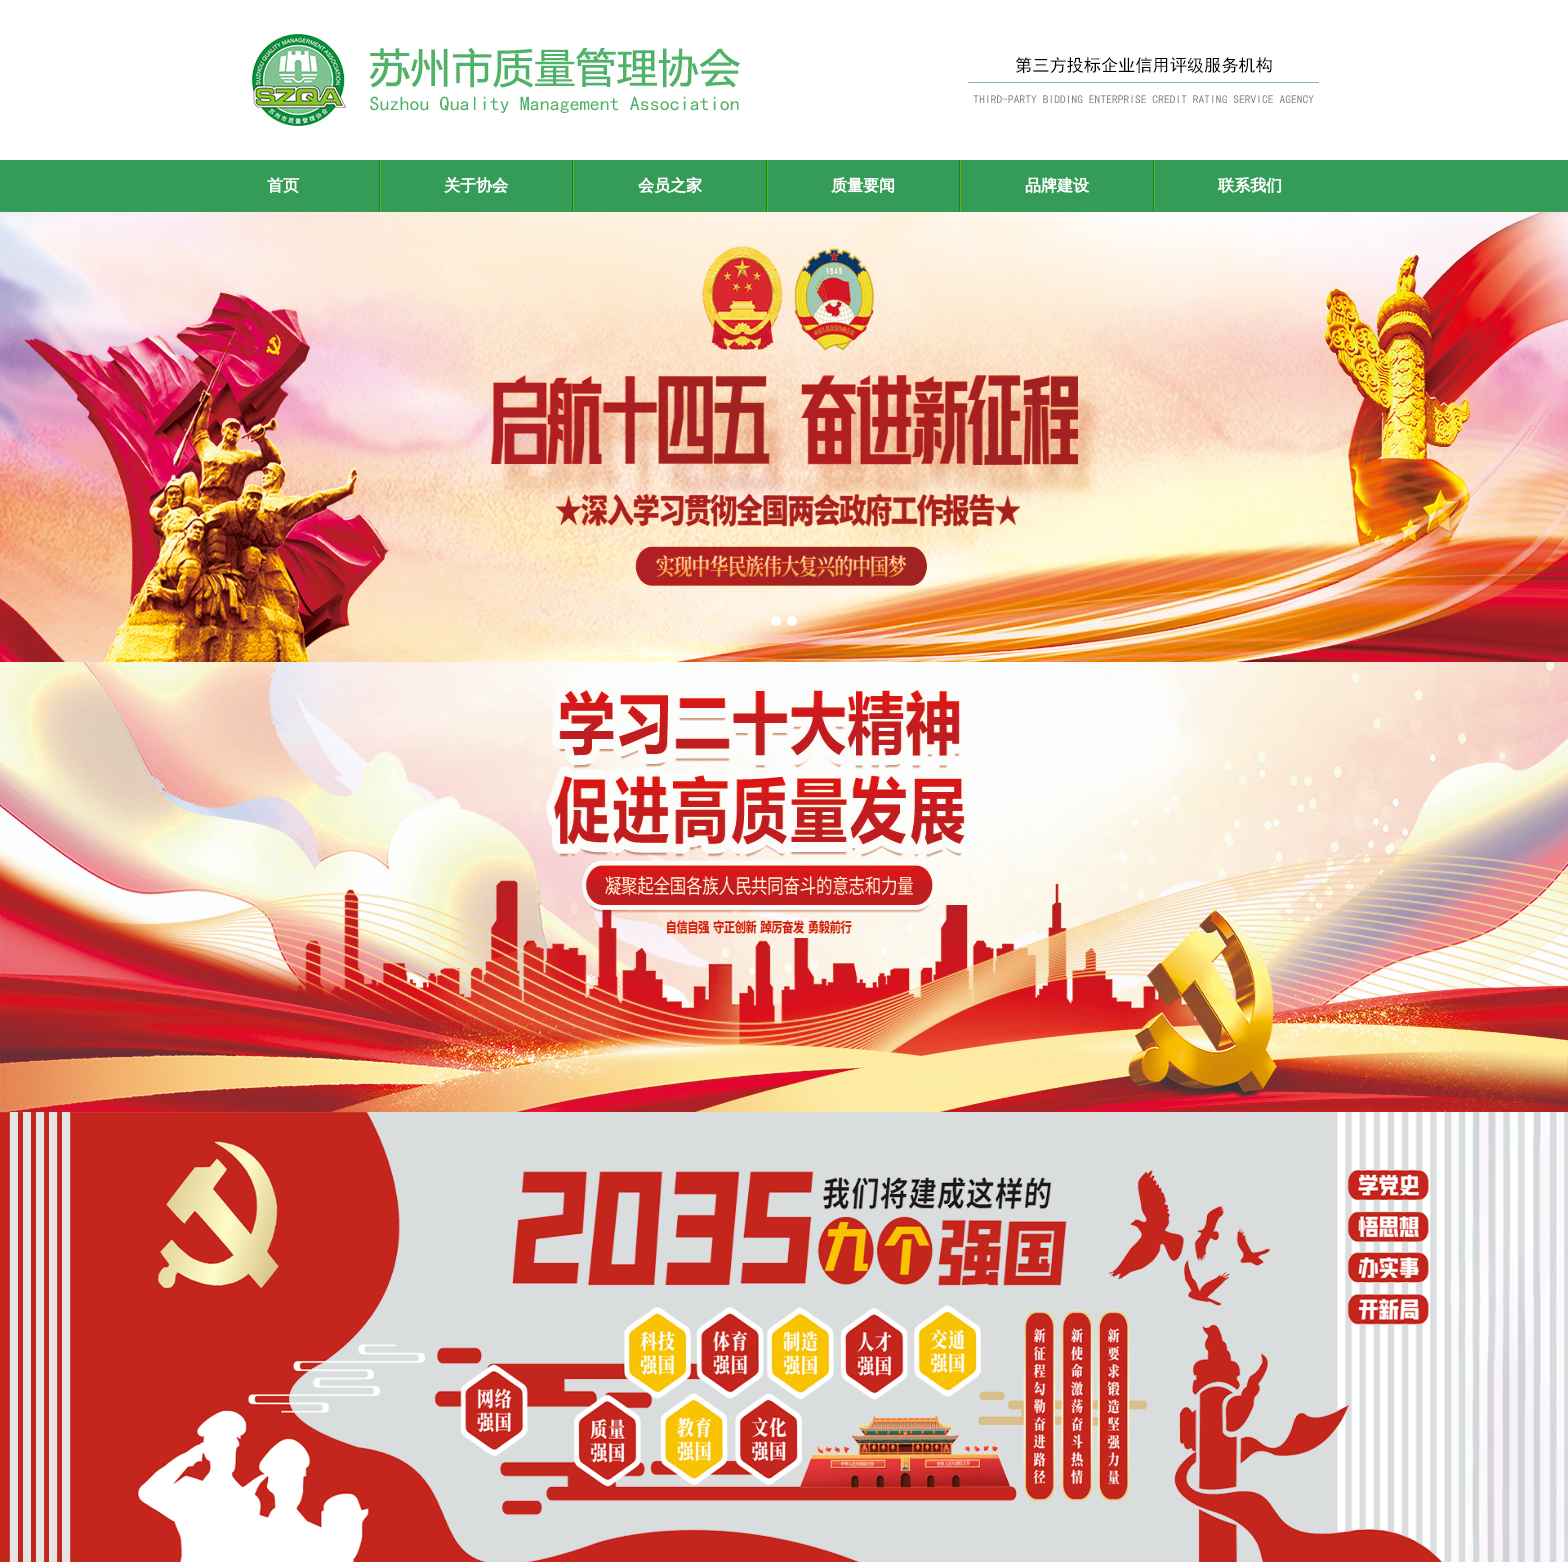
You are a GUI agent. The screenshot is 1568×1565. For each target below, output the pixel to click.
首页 (283, 185)
